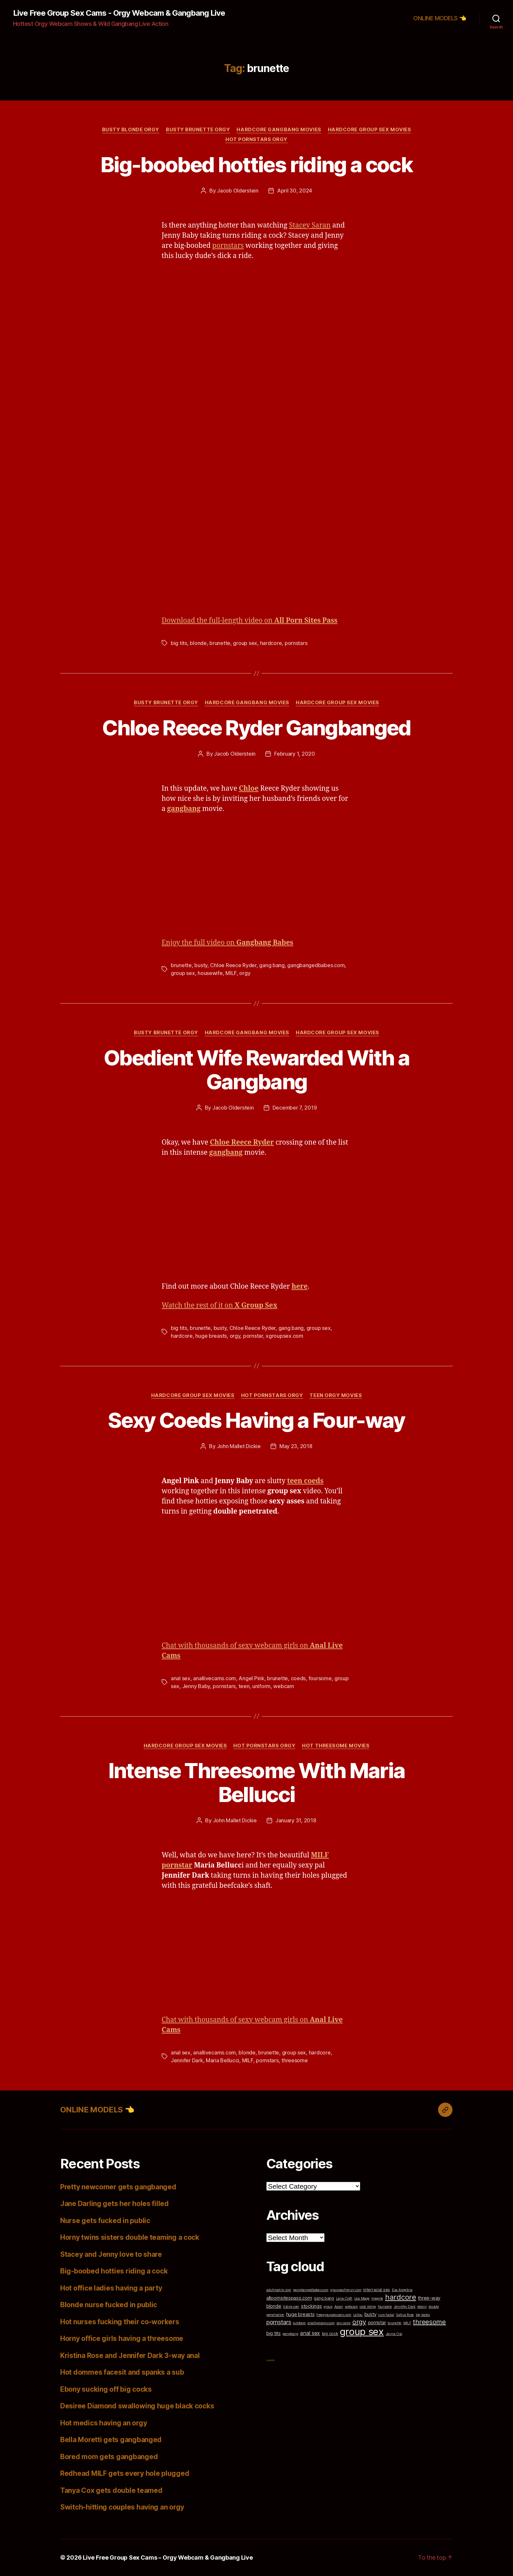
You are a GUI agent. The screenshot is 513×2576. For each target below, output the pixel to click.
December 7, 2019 (295, 1107)
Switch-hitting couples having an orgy (122, 2507)
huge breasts (211, 1336)
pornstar (253, 1336)
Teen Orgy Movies (336, 1395)
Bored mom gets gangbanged (109, 2457)
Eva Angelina (402, 2290)
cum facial (386, 2315)
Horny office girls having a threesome (121, 2338)
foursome (320, 1678)
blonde (198, 643)
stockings (311, 2306)
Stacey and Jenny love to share (111, 2254)
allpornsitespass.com (289, 2298)
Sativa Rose (405, 2315)
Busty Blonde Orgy (130, 130)
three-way (429, 2298)
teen (244, 1686)
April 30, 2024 (294, 190)
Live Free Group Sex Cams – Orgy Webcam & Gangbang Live (168, 2557)
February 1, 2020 (294, 753)
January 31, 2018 (295, 1820)
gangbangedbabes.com (316, 965)
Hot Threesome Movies (335, 1746)
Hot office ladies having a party (111, 2288)
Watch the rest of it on (219, 1305)
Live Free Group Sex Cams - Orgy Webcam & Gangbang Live (119, 13)
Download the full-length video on (249, 620)
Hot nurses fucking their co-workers (119, 2322)
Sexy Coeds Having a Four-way (256, 1420)
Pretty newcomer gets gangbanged (118, 2187)
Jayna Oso (394, 2334)
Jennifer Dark (187, 2060)
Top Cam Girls (270, 2360)
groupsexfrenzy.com (345, 2290)
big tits (179, 643)
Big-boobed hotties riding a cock (256, 164)
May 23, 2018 (295, 1446)
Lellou (358, 2315)
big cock (330, 2333)
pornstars (228, 245)
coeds (298, 1678)
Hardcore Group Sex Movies (369, 130)
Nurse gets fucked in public (105, 2221)
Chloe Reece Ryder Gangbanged (256, 727)
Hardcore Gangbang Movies (279, 130)
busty (200, 965)
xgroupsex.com (284, 1336)
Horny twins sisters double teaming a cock (129, 2237)
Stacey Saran (309, 225)
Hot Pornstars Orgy (256, 139)
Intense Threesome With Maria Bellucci (256, 1782)
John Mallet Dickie (239, 1446)
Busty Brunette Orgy (198, 130)
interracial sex (376, 2289)
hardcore (271, 643)
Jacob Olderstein (237, 190)
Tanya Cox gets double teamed (111, 2490)
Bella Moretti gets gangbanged (111, 2440)
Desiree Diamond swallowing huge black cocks (137, 2406)
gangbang (290, 2334)
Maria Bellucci (222, 2060)
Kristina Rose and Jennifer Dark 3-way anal (130, 2355)
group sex (245, 643)
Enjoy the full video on (227, 942)
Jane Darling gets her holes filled (114, 2203)
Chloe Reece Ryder (233, 965)
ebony (422, 2307)
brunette (219, 643)
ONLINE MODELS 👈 (439, 18)
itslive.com (291, 2307)
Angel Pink (251, 1678)
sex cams (343, 2323)
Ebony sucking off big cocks (106, 2389)
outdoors (299, 2323)
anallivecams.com (214, 1678)
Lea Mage (362, 2298)
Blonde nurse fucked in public (108, 2305)
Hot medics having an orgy (103, 2423)
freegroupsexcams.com (333, 2315)
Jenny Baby (196, 1686)
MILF (231, 973)
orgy (244, 973)
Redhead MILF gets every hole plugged (124, 2473)
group (328, 2307)
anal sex (180, 1678)
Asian (338, 2307)
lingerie (377, 2298)
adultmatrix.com (278, 2290)
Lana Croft (344, 2298)
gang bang (272, 965)
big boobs (423, 2315)
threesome (294, 2060)
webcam (283, 1686)
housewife (210, 973)
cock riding (368, 2307)
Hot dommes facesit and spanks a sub (122, 2372)
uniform (261, 1686)
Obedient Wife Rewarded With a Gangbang (256, 1069)
